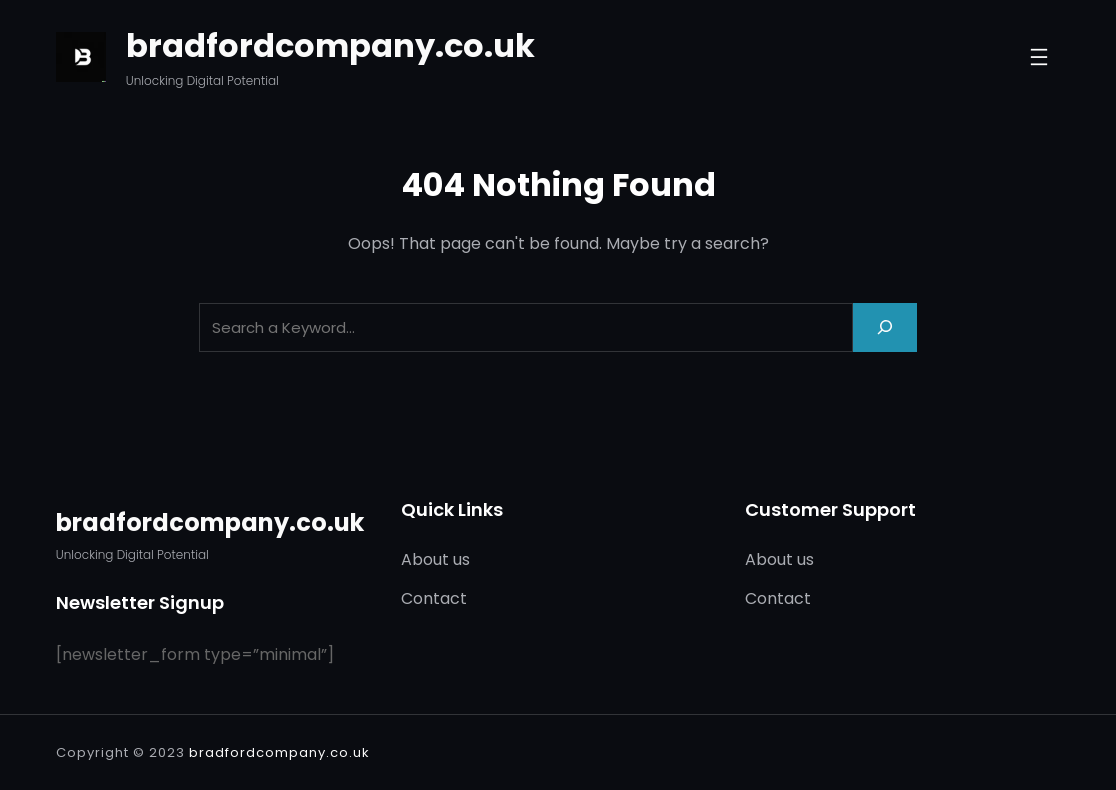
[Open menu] (1039, 57)
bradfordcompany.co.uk (330, 45)
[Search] (885, 327)
